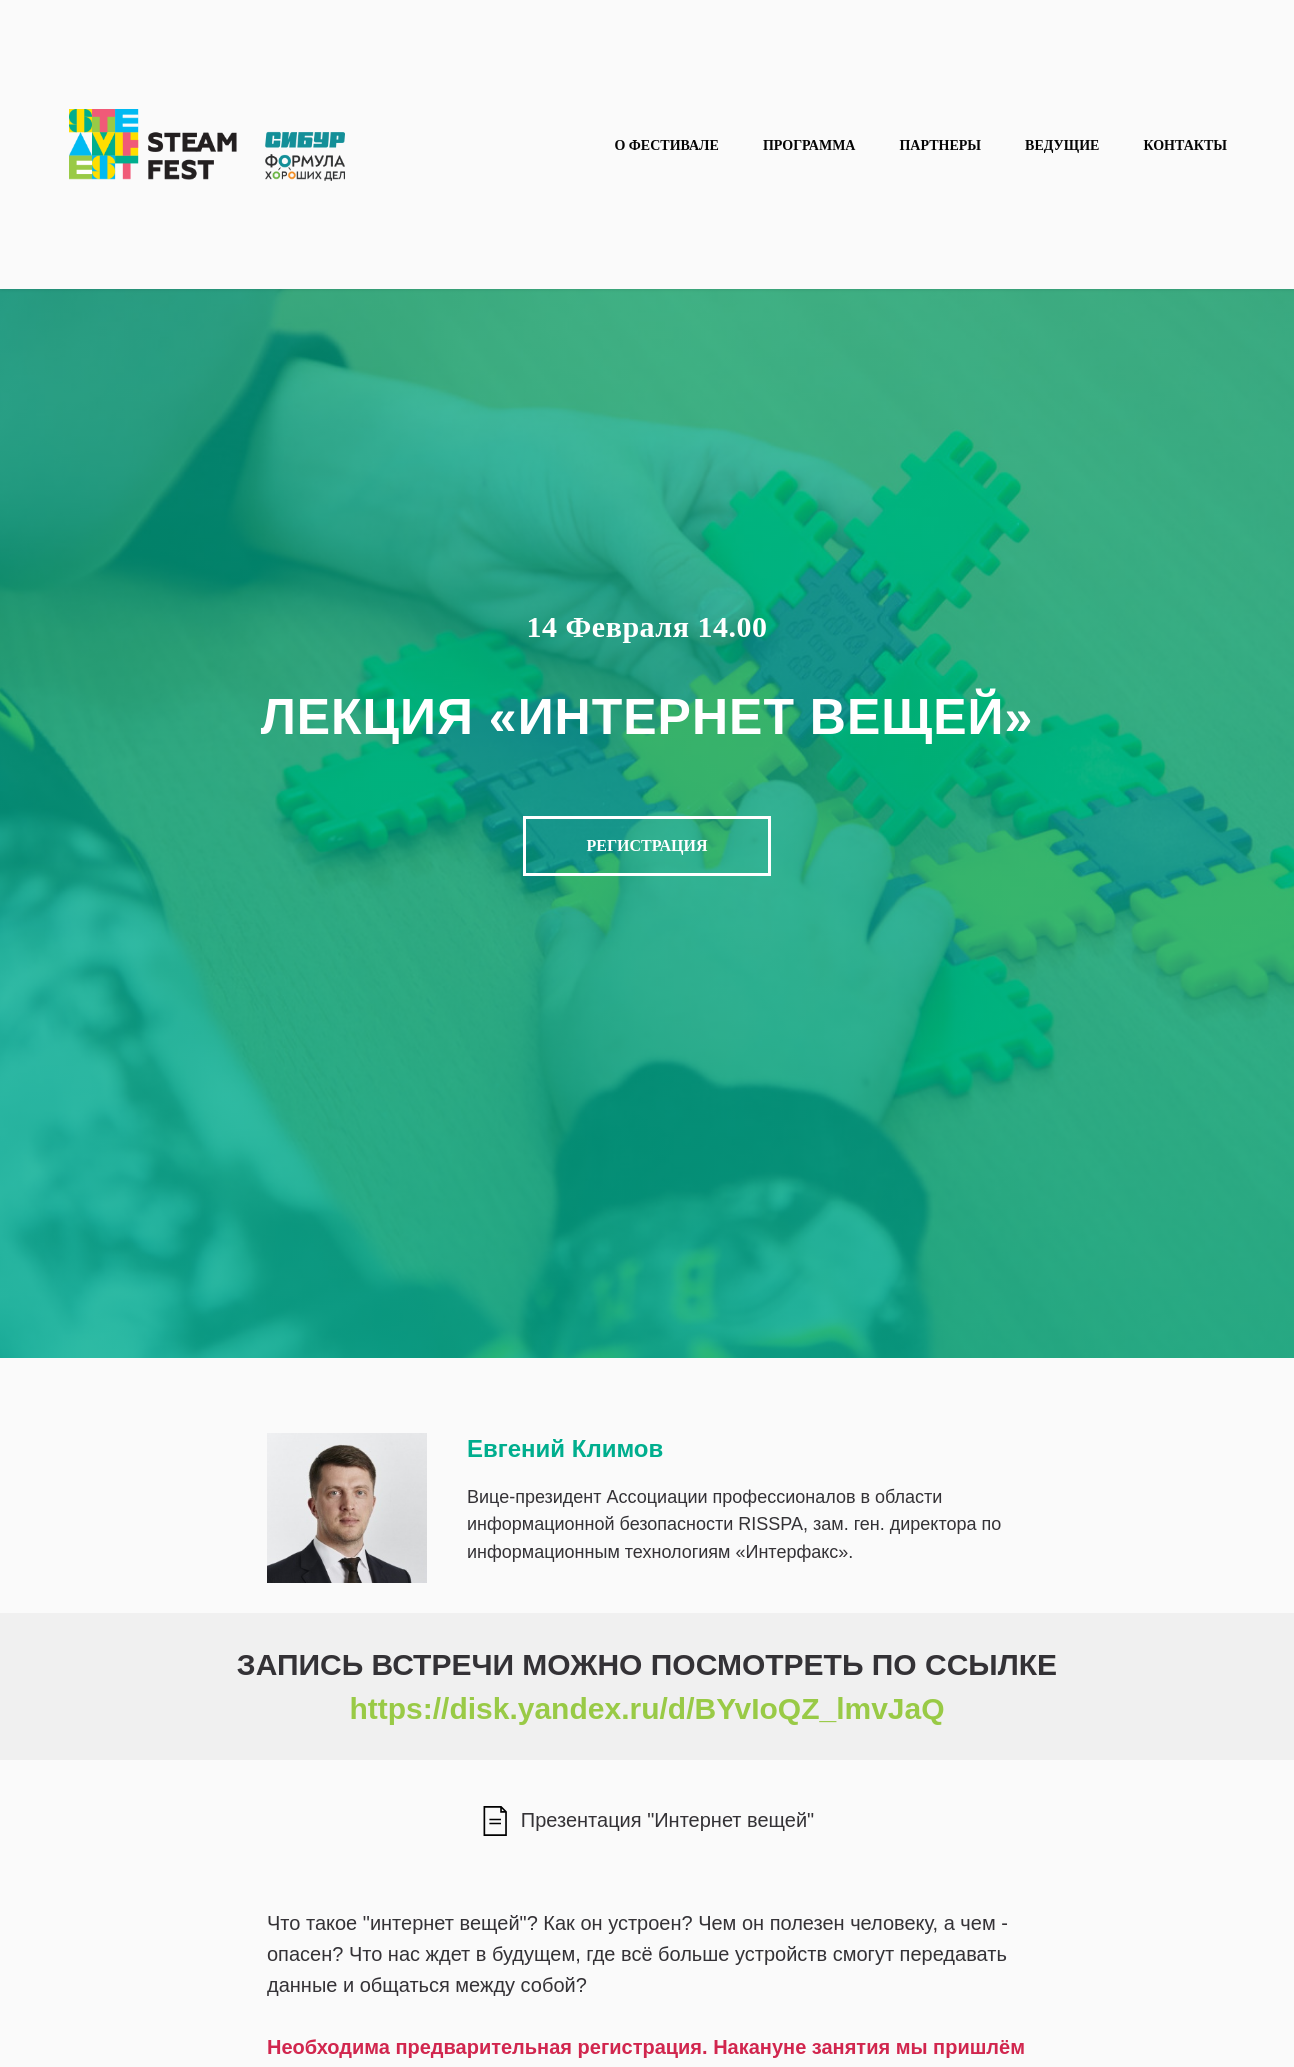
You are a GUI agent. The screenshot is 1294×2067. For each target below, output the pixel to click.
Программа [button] (809, 145)
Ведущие (1062, 145)
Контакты (1185, 145)
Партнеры (940, 145)
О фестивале (666, 145)
